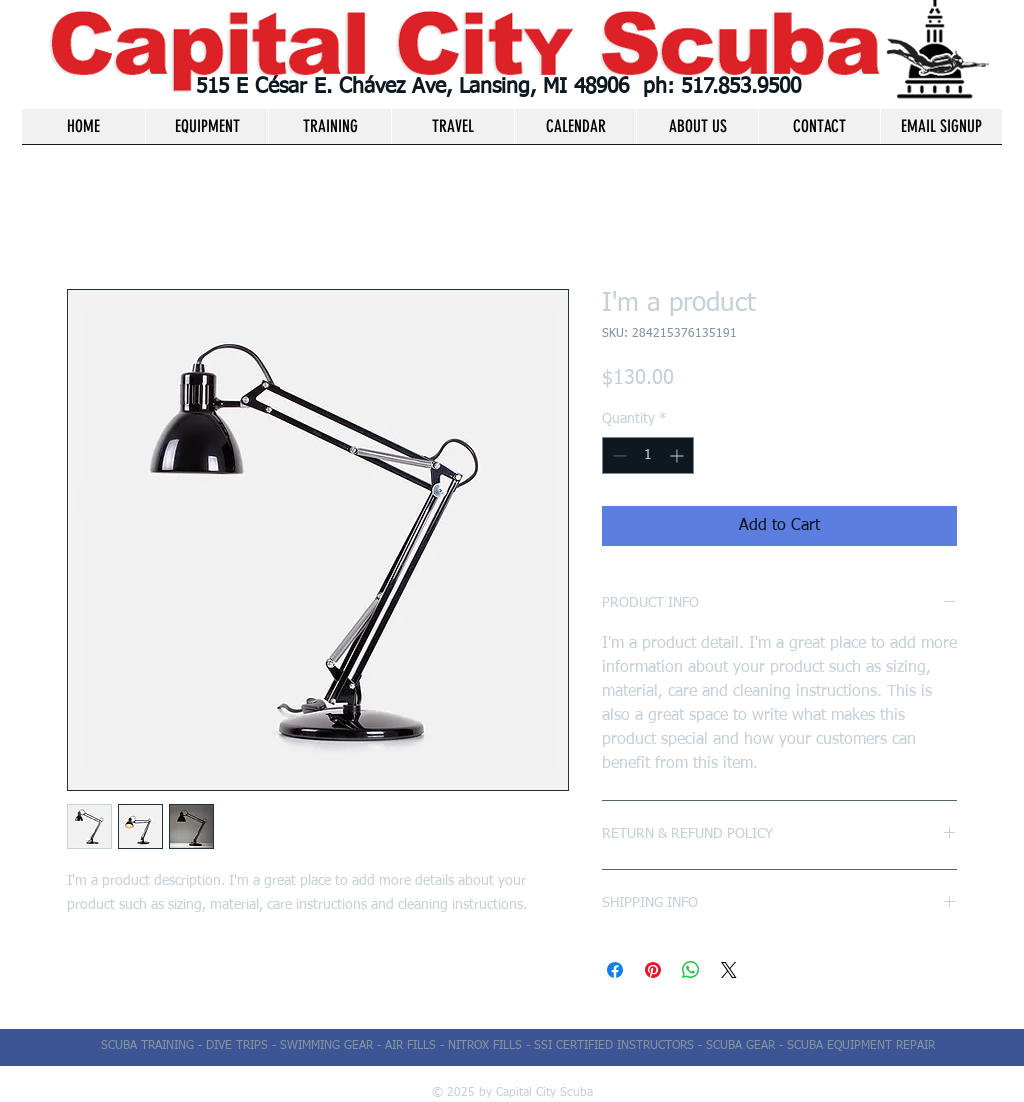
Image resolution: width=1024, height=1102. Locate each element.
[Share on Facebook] (615, 970)
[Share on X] (729, 970)
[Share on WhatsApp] (691, 970)
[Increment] (678, 455)
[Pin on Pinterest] (653, 970)
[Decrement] (617, 455)
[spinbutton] (648, 455)
